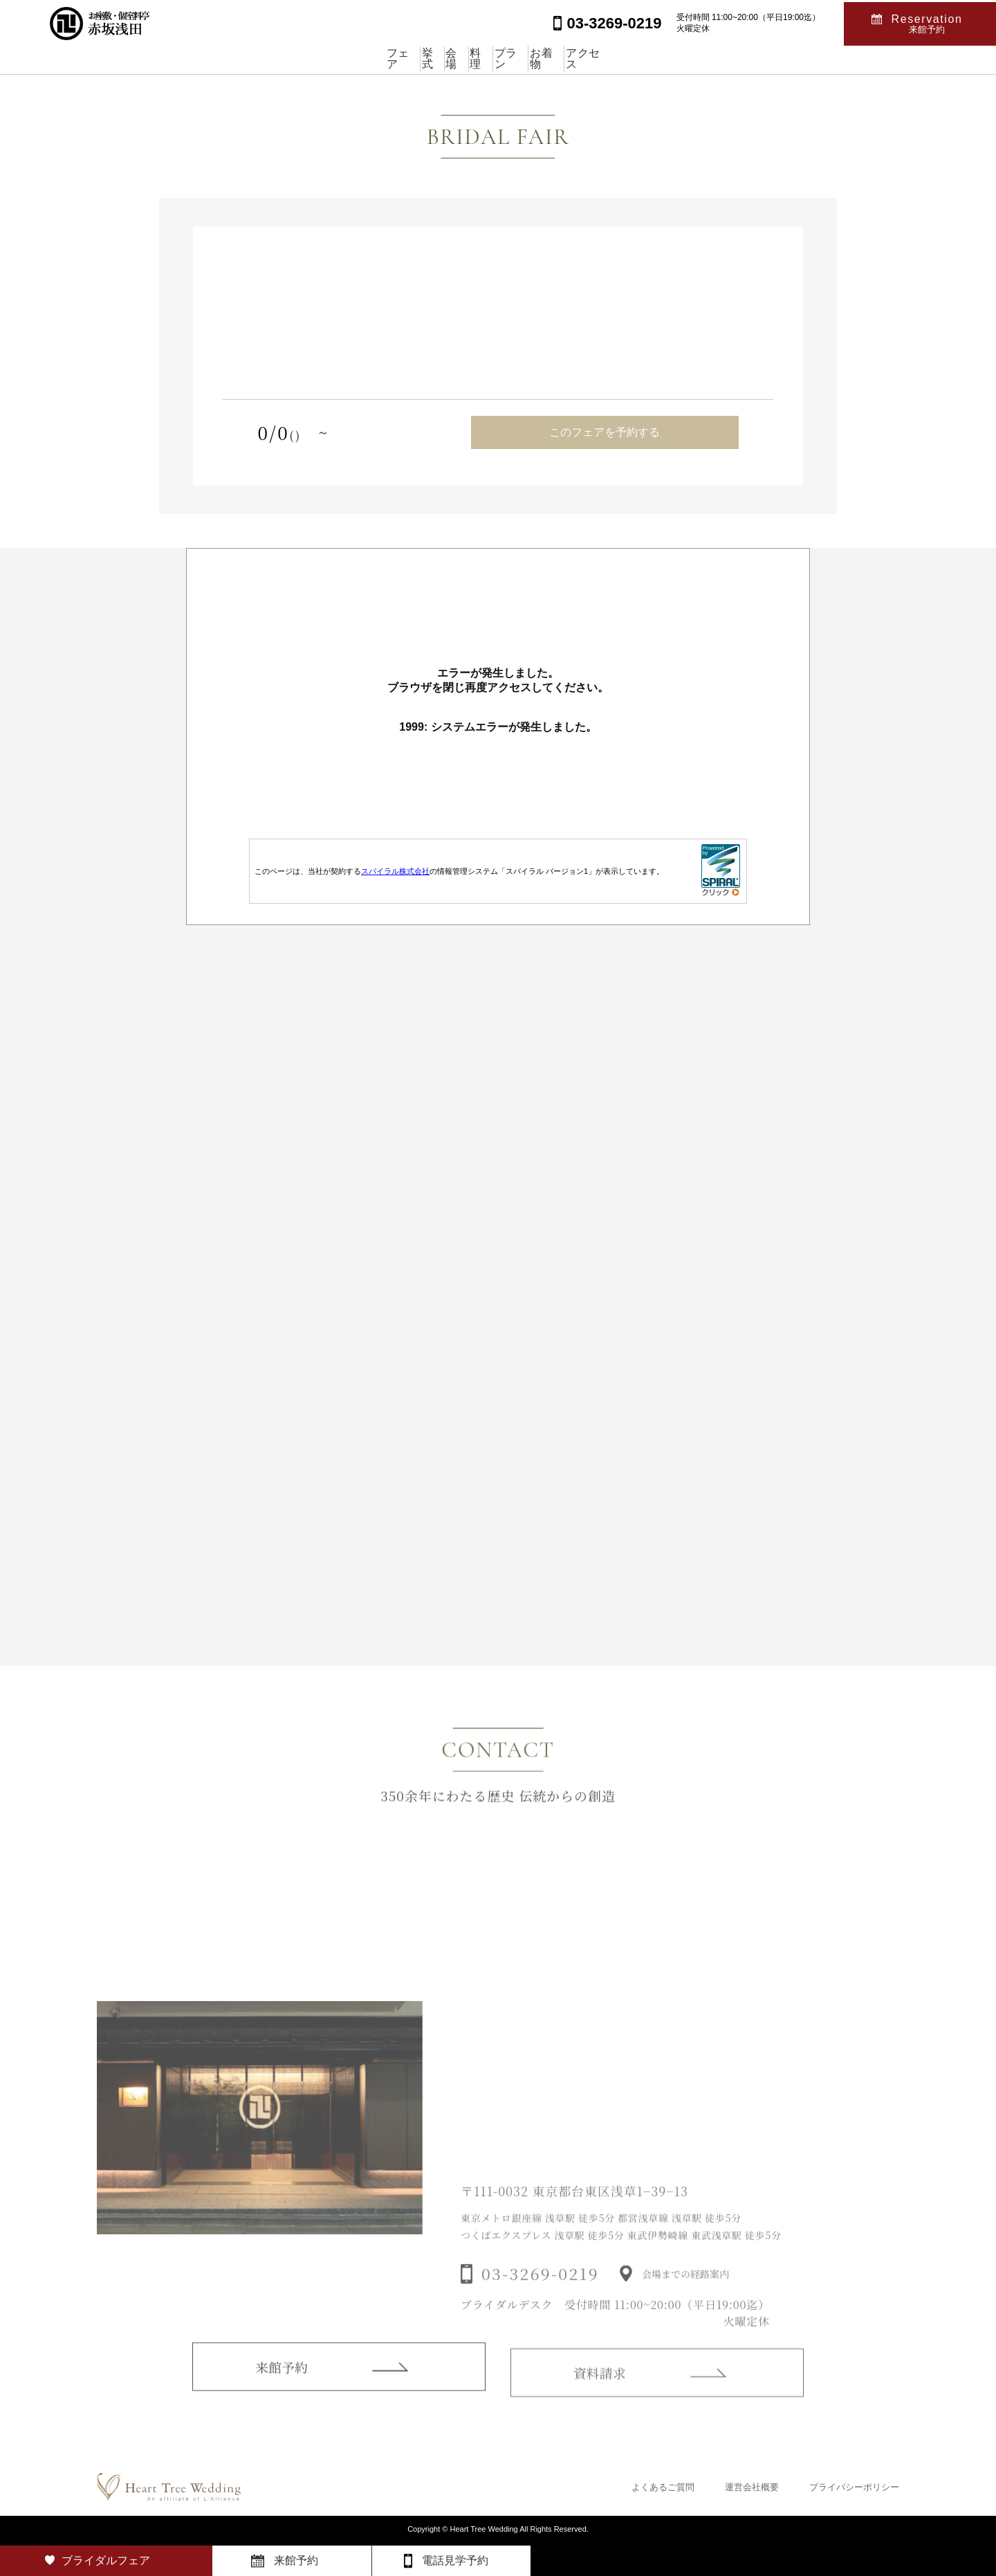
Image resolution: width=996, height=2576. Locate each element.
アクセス (691, 58)
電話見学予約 (455, 2560)
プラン (545, 58)
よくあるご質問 (662, 2487)
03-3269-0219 (540, 2287)
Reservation (927, 22)
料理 (481, 58)
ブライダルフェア (106, 2560)
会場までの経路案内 (685, 2287)
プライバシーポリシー (854, 2487)
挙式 (364, 58)
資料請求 (599, 2386)
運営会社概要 (752, 2487)
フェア (299, 58)
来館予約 (281, 2377)
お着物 (615, 58)
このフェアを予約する (604, 432)
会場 (423, 58)
